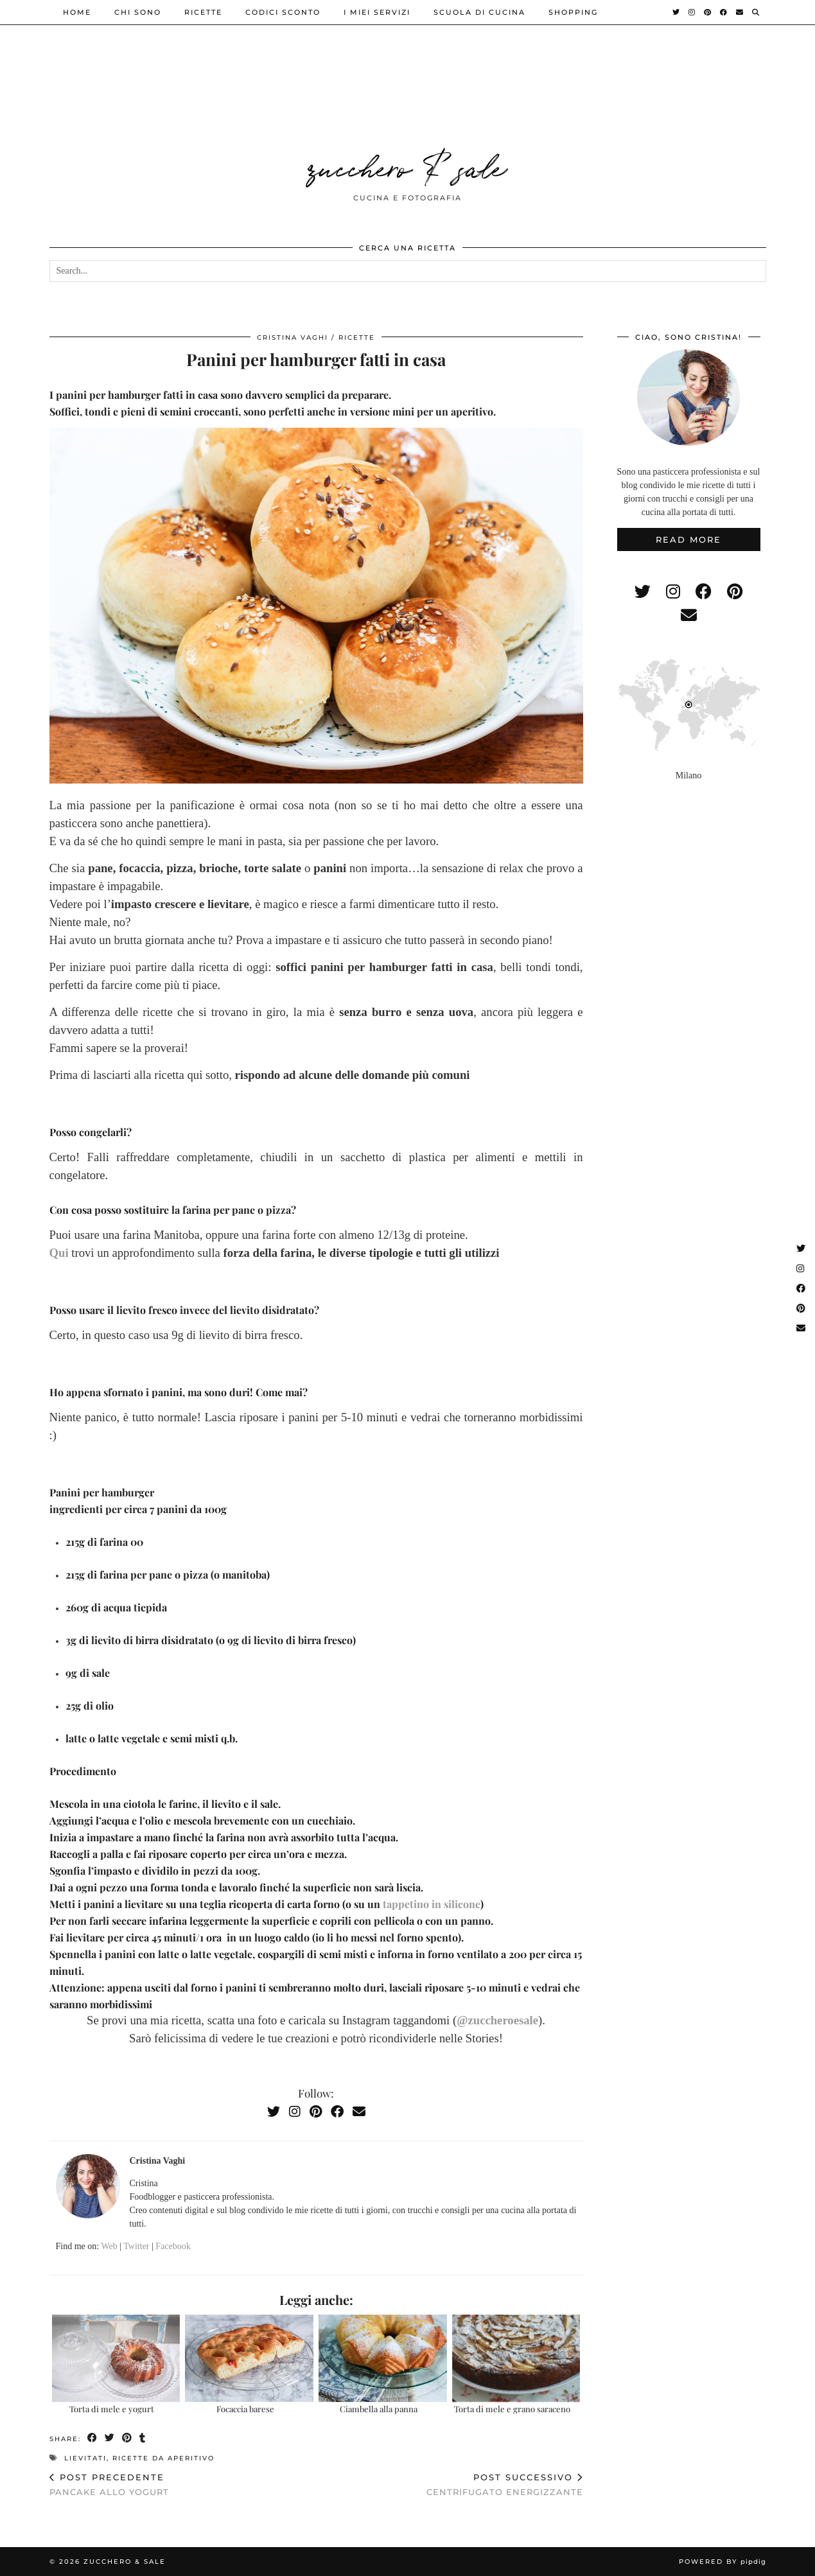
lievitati (85, 2458)
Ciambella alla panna (378, 2408)
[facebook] (704, 591)
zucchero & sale (408, 165)
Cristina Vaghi (292, 337)
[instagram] (673, 591)
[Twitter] (676, 12)
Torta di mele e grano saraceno (512, 2408)
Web (109, 2246)
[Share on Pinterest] (127, 2438)
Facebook (172, 2246)
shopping (573, 12)
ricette (203, 12)
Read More (688, 539)
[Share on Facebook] (92, 2438)
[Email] (740, 12)
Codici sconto (282, 12)
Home (77, 12)
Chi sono (137, 12)
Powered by (722, 2561)
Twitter (136, 2246)
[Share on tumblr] (143, 2438)
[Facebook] (724, 12)
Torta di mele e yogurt (111, 2408)
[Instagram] (692, 12)
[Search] (756, 12)
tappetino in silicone (431, 1904)
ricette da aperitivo (163, 2458)
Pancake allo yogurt (109, 2484)
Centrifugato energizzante (504, 2484)
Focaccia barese (245, 2408)
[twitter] (643, 591)
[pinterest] (734, 591)
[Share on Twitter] (110, 2438)
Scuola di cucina (479, 12)
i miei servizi (377, 12)
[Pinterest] (708, 12)
